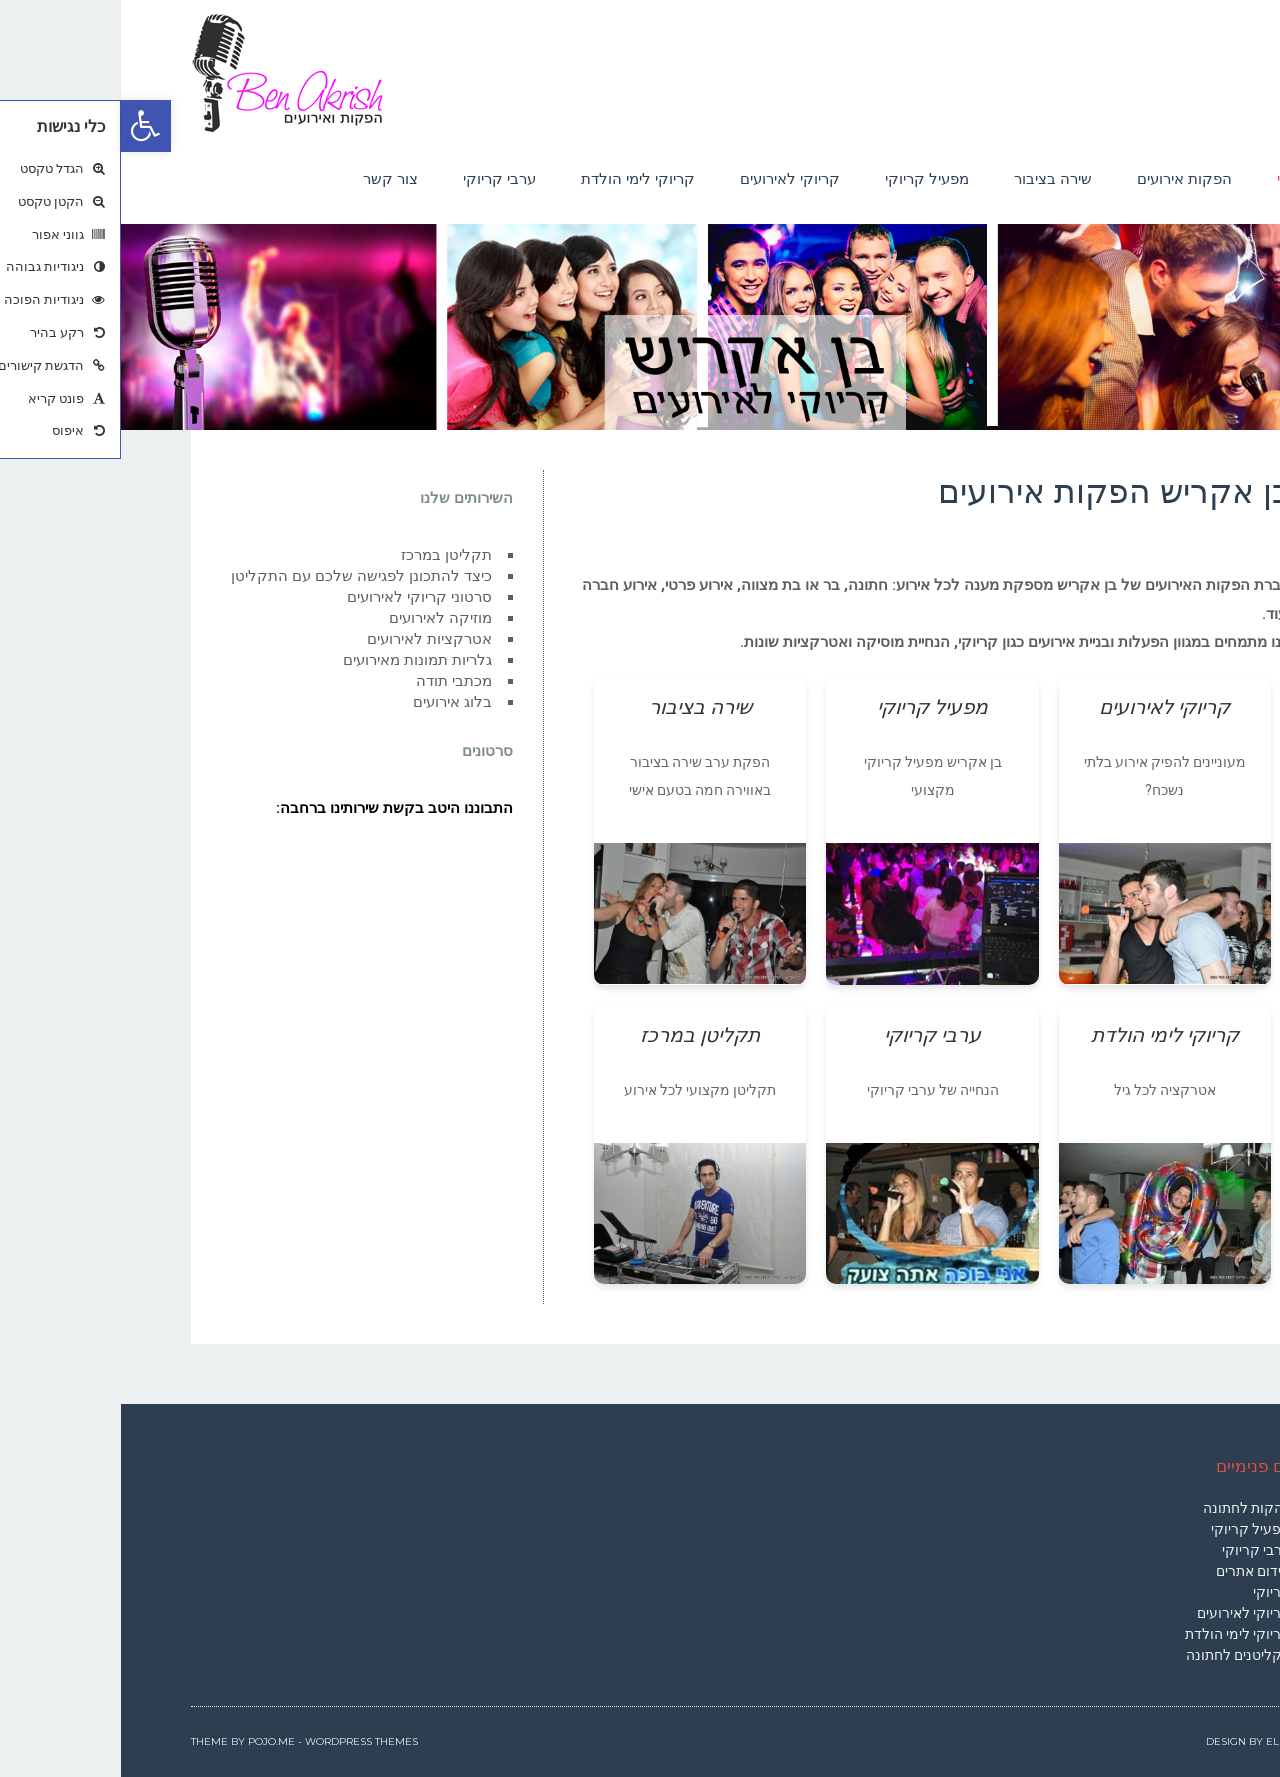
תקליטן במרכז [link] (325, 555)
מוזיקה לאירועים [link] (319, 618)
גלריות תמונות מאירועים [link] (296, 660)
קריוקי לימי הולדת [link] (1117, 1634)
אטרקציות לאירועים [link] (308, 639)
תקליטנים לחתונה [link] (1117, 1655)
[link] (25, 126)
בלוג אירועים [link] (331, 702)
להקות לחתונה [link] (1126, 1508)
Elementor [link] (1177, 1741)
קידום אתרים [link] (1132, 1571)
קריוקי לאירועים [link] (1123, 1613)
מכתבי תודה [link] (333, 681)
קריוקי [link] (1151, 1592)
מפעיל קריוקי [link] (1130, 1529)
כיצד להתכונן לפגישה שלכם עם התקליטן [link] (240, 576)
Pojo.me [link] (150, 1741)
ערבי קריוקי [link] (1135, 1550)
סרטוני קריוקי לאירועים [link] (298, 597)
